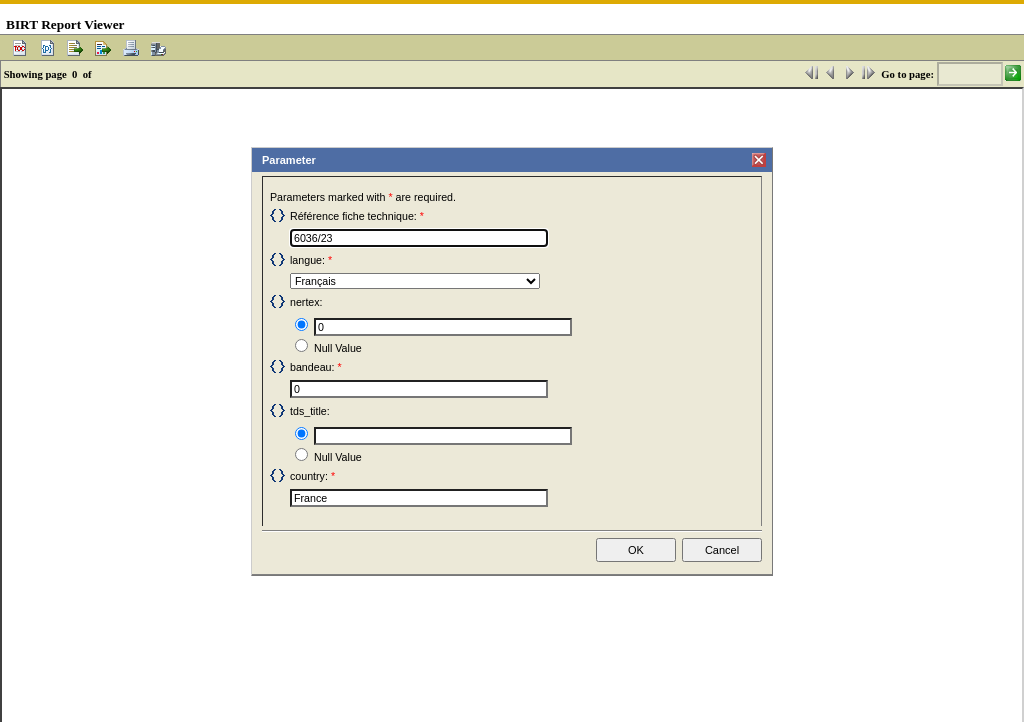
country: (309, 476)
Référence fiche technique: (353, 216)
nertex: (306, 302)
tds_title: (310, 411)
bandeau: (312, 367)
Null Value (290, 336)
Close (752, 153)
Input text (290, 315)
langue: (307, 260)
